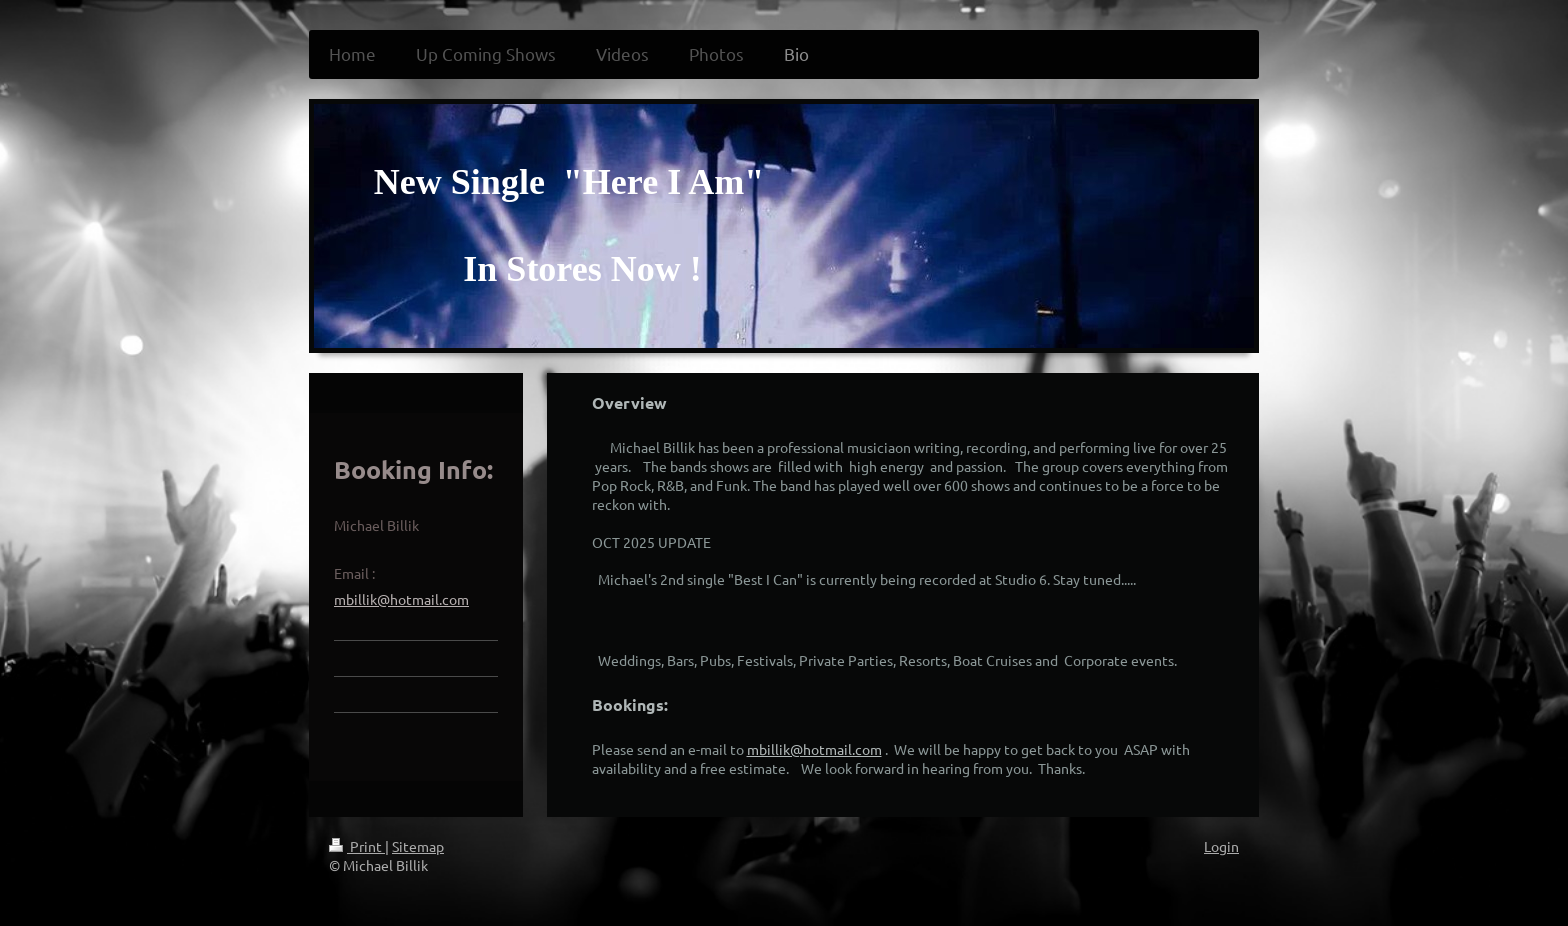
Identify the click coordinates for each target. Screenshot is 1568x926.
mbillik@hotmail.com (814, 749)
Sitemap (418, 846)
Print (357, 846)
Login (1221, 846)
